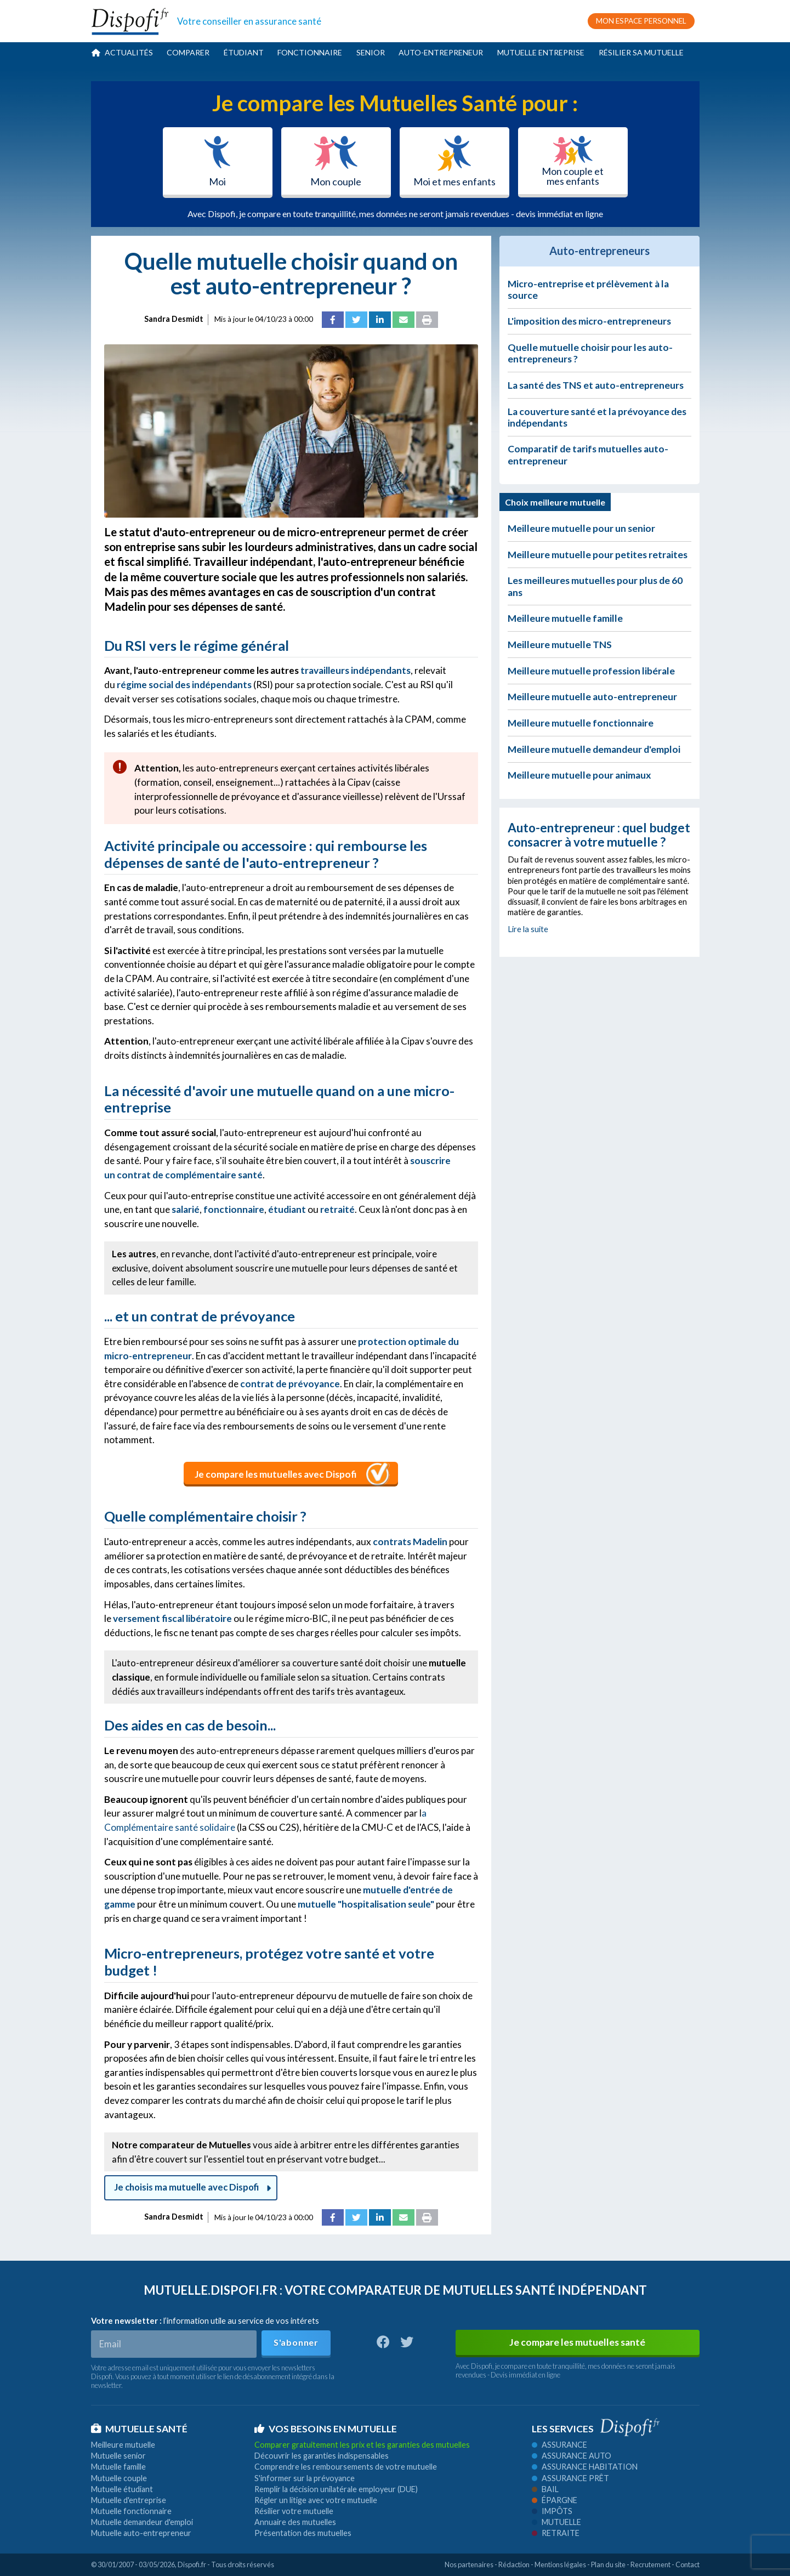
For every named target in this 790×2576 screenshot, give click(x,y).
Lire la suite (528, 929)
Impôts (552, 2511)
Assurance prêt (570, 2478)
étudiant (287, 1209)
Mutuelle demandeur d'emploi (142, 2522)
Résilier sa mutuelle (641, 52)
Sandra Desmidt (173, 319)
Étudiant (244, 52)
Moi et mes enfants (454, 161)
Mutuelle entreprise (540, 52)
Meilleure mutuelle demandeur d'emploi (594, 749)
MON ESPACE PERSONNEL (641, 20)
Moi (217, 161)
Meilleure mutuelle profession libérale (591, 671)
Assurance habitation (585, 2466)
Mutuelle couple (119, 2478)
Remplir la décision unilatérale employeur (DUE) (336, 2489)
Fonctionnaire (309, 52)
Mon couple (335, 161)
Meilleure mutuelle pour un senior (581, 528)
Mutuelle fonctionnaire (131, 2511)
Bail (545, 2489)
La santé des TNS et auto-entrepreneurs (596, 385)
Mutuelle (556, 2522)
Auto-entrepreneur (441, 52)
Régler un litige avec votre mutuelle (315, 2500)
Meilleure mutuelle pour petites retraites (597, 554)
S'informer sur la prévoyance (304, 2478)
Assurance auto (571, 2455)
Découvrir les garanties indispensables (321, 2455)
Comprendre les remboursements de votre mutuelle (345, 2466)
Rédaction (514, 2564)
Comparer (188, 52)
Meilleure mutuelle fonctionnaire (580, 723)
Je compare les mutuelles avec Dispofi (276, 1474)
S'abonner (296, 2342)
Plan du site (608, 2564)
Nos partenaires (469, 2564)
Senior (370, 52)
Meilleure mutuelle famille (565, 618)
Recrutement (650, 2564)
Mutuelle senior (118, 2455)
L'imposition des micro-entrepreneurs (589, 321)
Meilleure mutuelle (123, 2444)
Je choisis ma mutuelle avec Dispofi (191, 2187)
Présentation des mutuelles (302, 2533)
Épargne (554, 2500)
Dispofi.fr (192, 2564)
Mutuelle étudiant (122, 2489)
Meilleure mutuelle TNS (560, 644)
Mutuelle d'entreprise (128, 2500)
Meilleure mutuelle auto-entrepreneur (592, 696)
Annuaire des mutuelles (295, 2522)
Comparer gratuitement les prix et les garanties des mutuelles (362, 2444)
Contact (687, 2564)
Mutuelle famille (118, 2466)
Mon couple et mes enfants (573, 161)
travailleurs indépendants (355, 670)
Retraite (555, 2533)
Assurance (559, 2444)
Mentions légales (560, 2564)
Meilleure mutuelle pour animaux (579, 775)
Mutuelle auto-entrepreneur (141, 2533)
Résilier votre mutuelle (293, 2511)
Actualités (122, 52)
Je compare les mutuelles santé (577, 2342)
